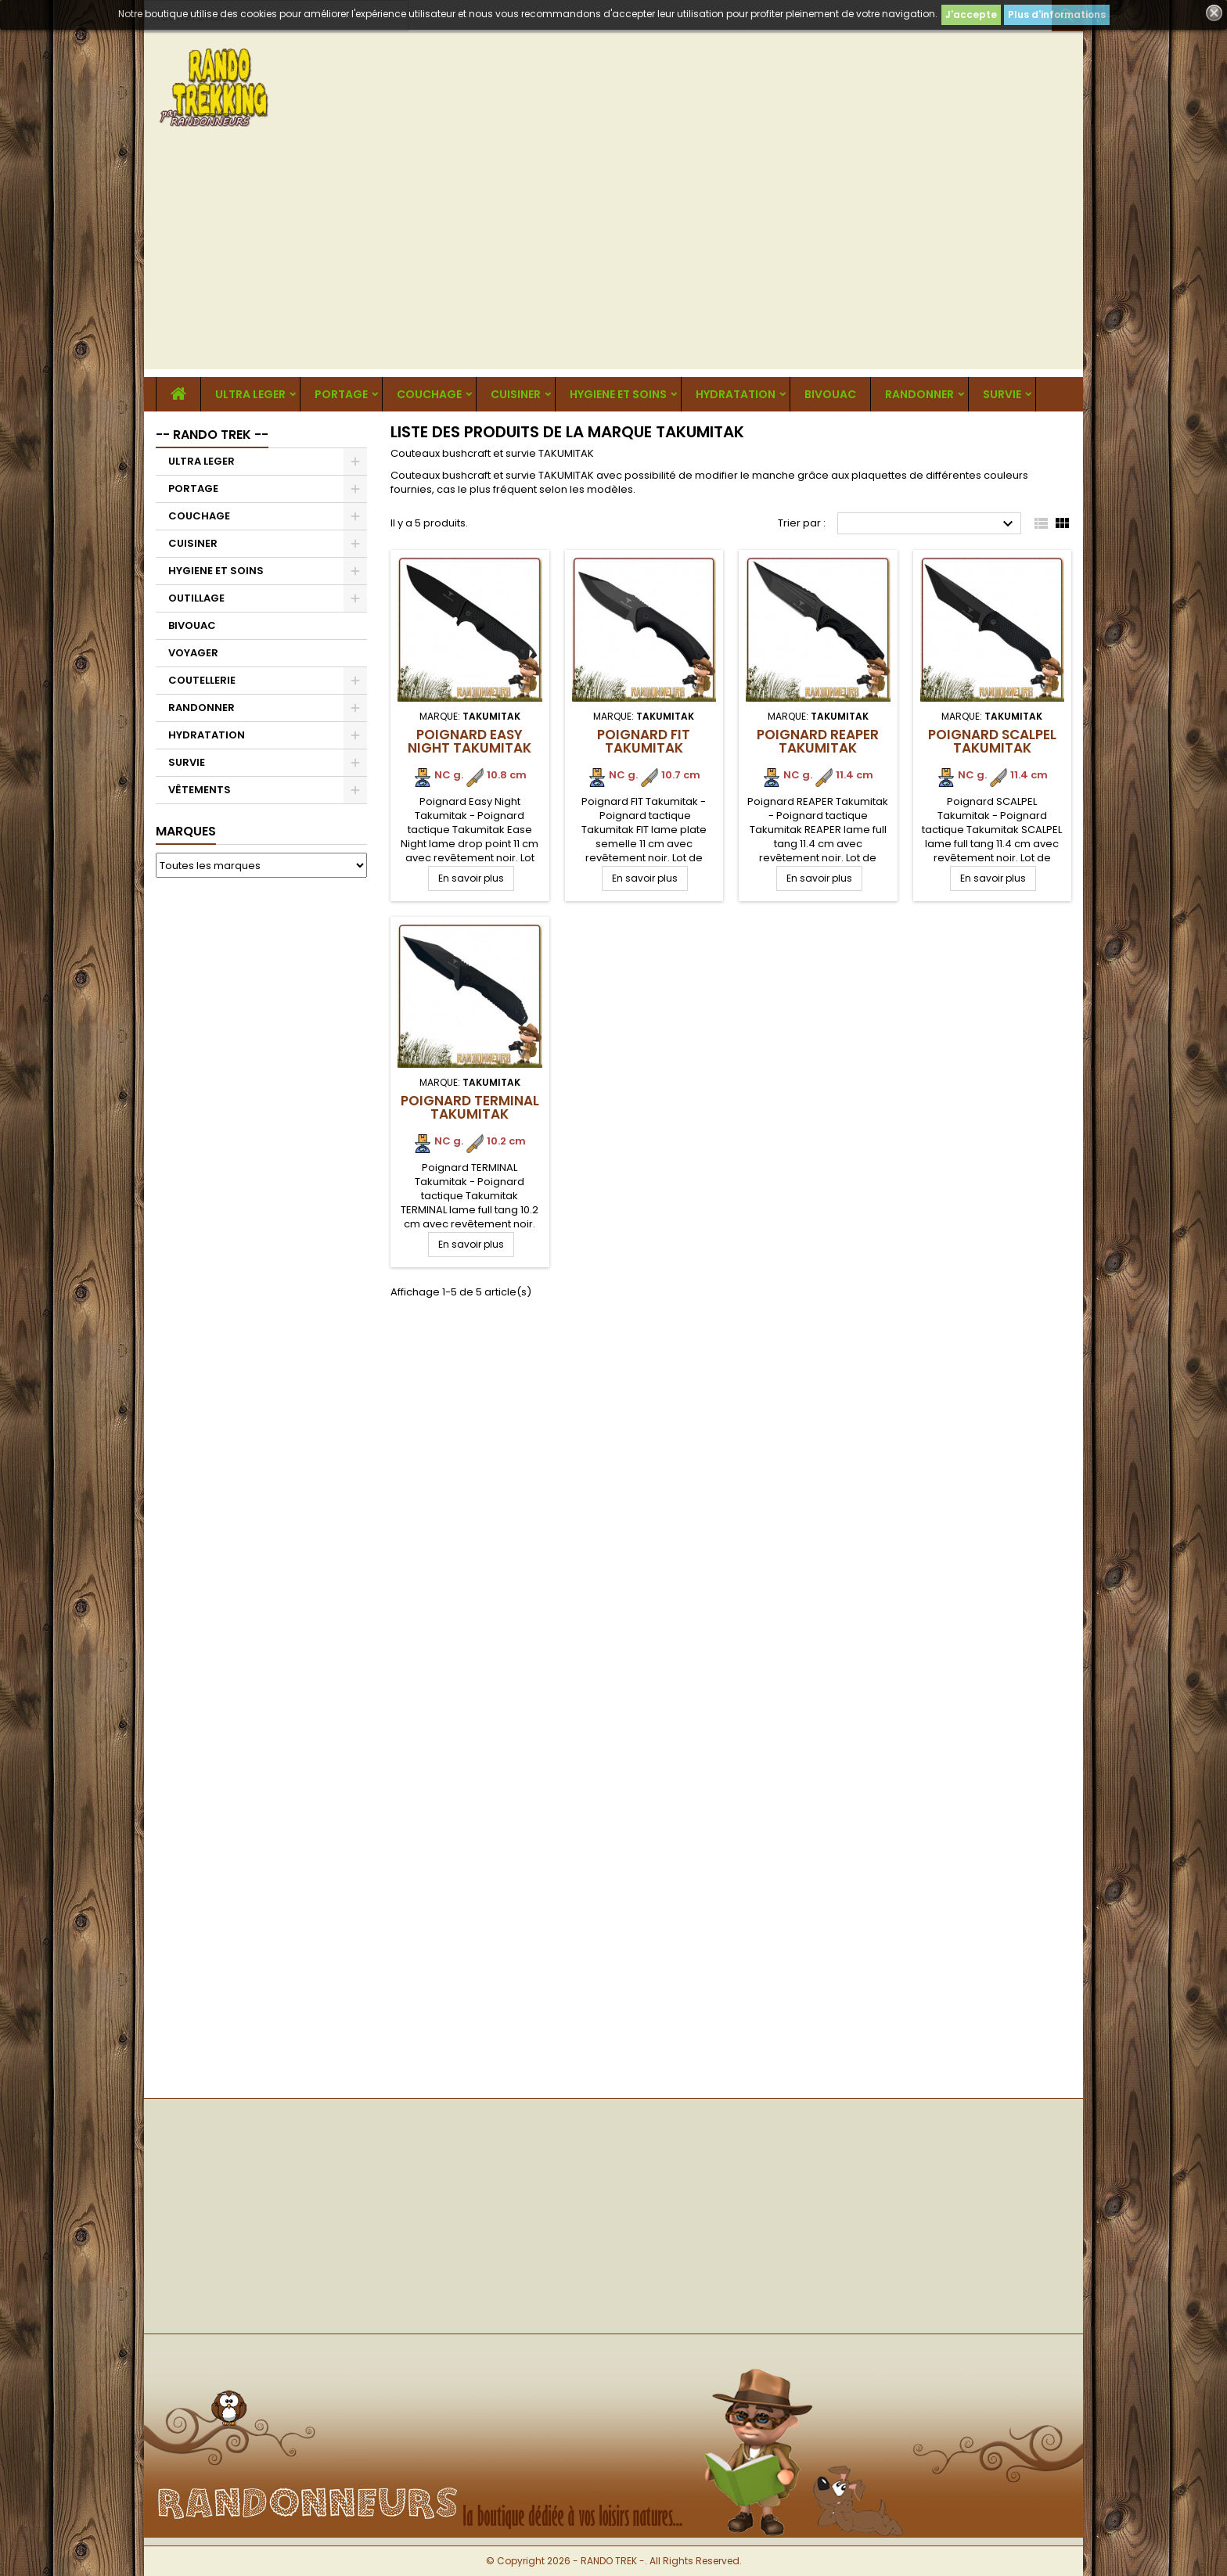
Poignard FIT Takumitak (643, 741)
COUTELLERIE (202, 680)
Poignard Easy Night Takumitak (469, 741)
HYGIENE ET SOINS (618, 394)
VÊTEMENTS (199, 789)
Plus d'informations (1057, 14)
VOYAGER (193, 652)
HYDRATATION (735, 394)
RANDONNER (919, 394)
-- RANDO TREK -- (212, 435)
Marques (186, 831)
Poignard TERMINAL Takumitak (470, 1107)
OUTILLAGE (196, 598)
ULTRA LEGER (250, 394)
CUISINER (516, 394)
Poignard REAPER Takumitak (818, 741)
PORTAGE (341, 394)
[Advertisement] (613, 259)
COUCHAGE (429, 394)
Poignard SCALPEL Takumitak (992, 741)
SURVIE (1002, 394)
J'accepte (971, 14)
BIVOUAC (830, 394)
